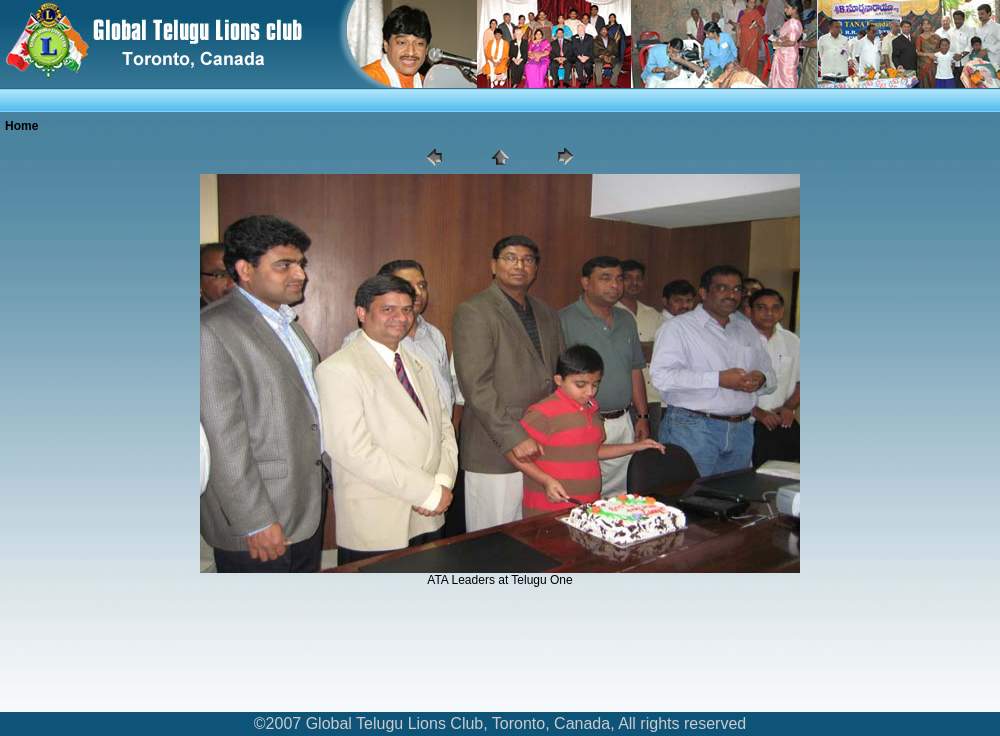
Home (21, 126)
